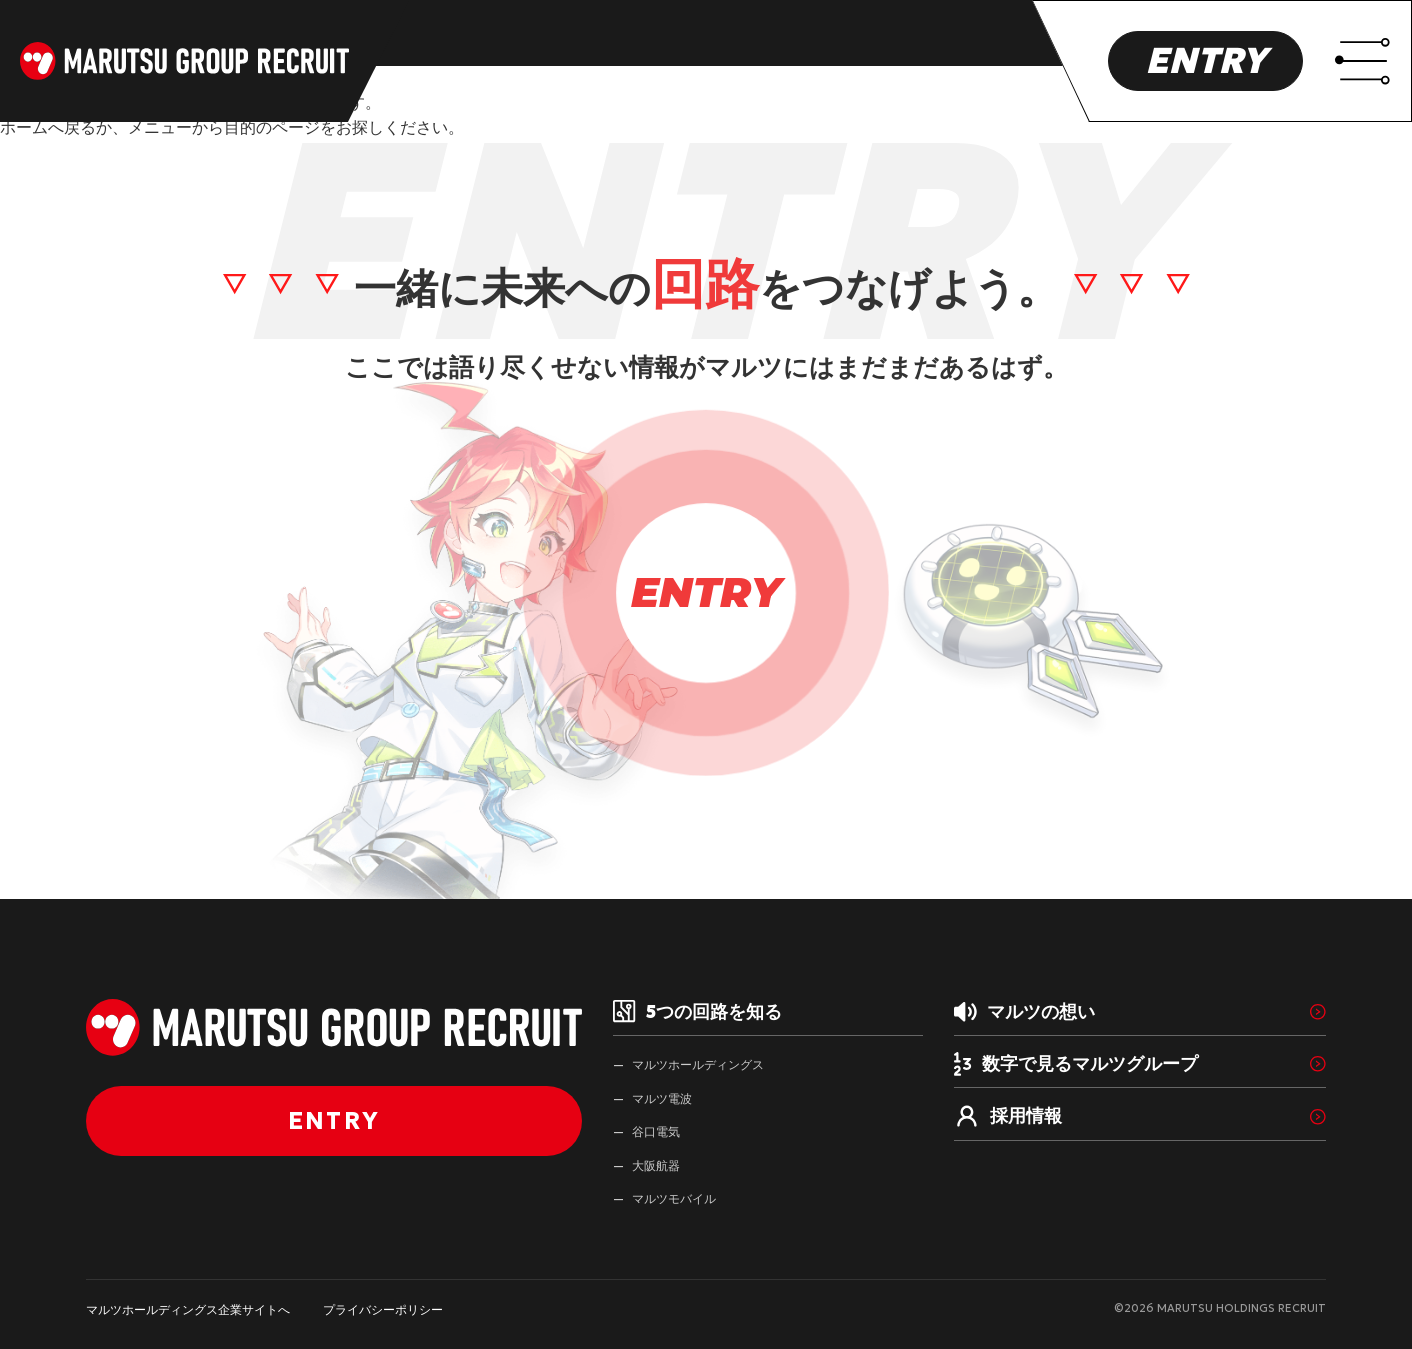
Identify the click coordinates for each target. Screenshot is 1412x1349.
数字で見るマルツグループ (1076, 1064)
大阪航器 (656, 1165)
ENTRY (1205, 60)
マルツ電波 (662, 1098)
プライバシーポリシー (383, 1309)
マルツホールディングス (698, 1064)
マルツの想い (1024, 1012)
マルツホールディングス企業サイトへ (188, 1309)
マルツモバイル (674, 1198)
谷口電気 (656, 1131)
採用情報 (1008, 1117)
